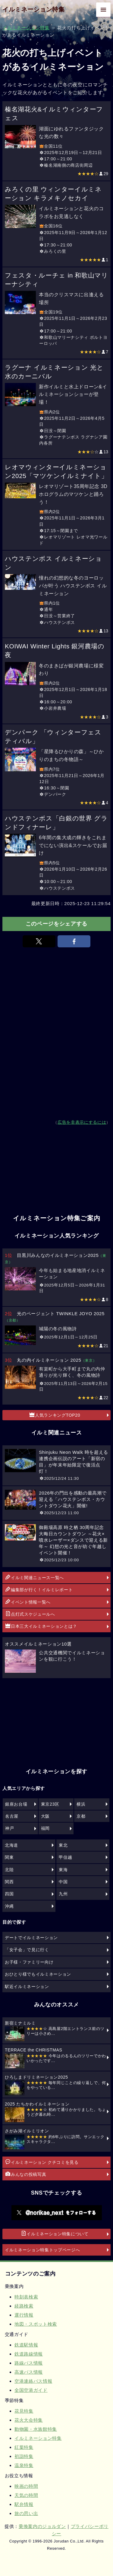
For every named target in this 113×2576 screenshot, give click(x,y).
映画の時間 (26, 2486)
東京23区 (50, 1804)
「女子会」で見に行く (27, 1949)
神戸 (9, 1828)
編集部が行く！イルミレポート (39, 1589)
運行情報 (23, 2314)
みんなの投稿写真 (25, 2174)
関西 (9, 1881)
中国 (63, 1881)
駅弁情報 (23, 2504)
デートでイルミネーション (31, 1937)
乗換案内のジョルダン (42, 2526)
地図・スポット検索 (35, 2324)
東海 (63, 1869)
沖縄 (9, 1906)
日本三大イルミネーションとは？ (41, 1626)
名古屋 (11, 1816)
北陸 (9, 1869)
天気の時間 (26, 2495)
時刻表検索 (26, 2296)
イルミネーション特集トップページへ (42, 2249)
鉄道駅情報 (26, 2344)
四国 (9, 1893)
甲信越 (65, 1857)
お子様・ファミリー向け (29, 1962)
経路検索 (23, 2305)
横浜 (81, 1804)
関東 (9, 1857)
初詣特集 (23, 2456)
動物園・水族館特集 (35, 2429)
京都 (81, 1816)
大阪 (45, 1816)
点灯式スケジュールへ (30, 1614)
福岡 (45, 1828)
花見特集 (23, 2411)
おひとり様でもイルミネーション (38, 1974)
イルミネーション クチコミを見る (42, 2162)
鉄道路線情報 (28, 2353)
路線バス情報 (28, 2363)
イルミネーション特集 (33, 9)
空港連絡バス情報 (33, 2381)
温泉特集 (23, 2465)
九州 (63, 1893)
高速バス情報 (28, 2372)
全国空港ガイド (31, 2390)
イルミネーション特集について (54, 2233)
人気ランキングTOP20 (55, 1415)
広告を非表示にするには (82, 1122)
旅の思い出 (26, 2513)
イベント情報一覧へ (28, 1601)
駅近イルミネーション (27, 1986)
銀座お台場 (16, 1804)
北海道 (11, 1845)
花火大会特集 (28, 2420)
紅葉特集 (23, 2447)
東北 (63, 1845)
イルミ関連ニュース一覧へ (34, 1577)
